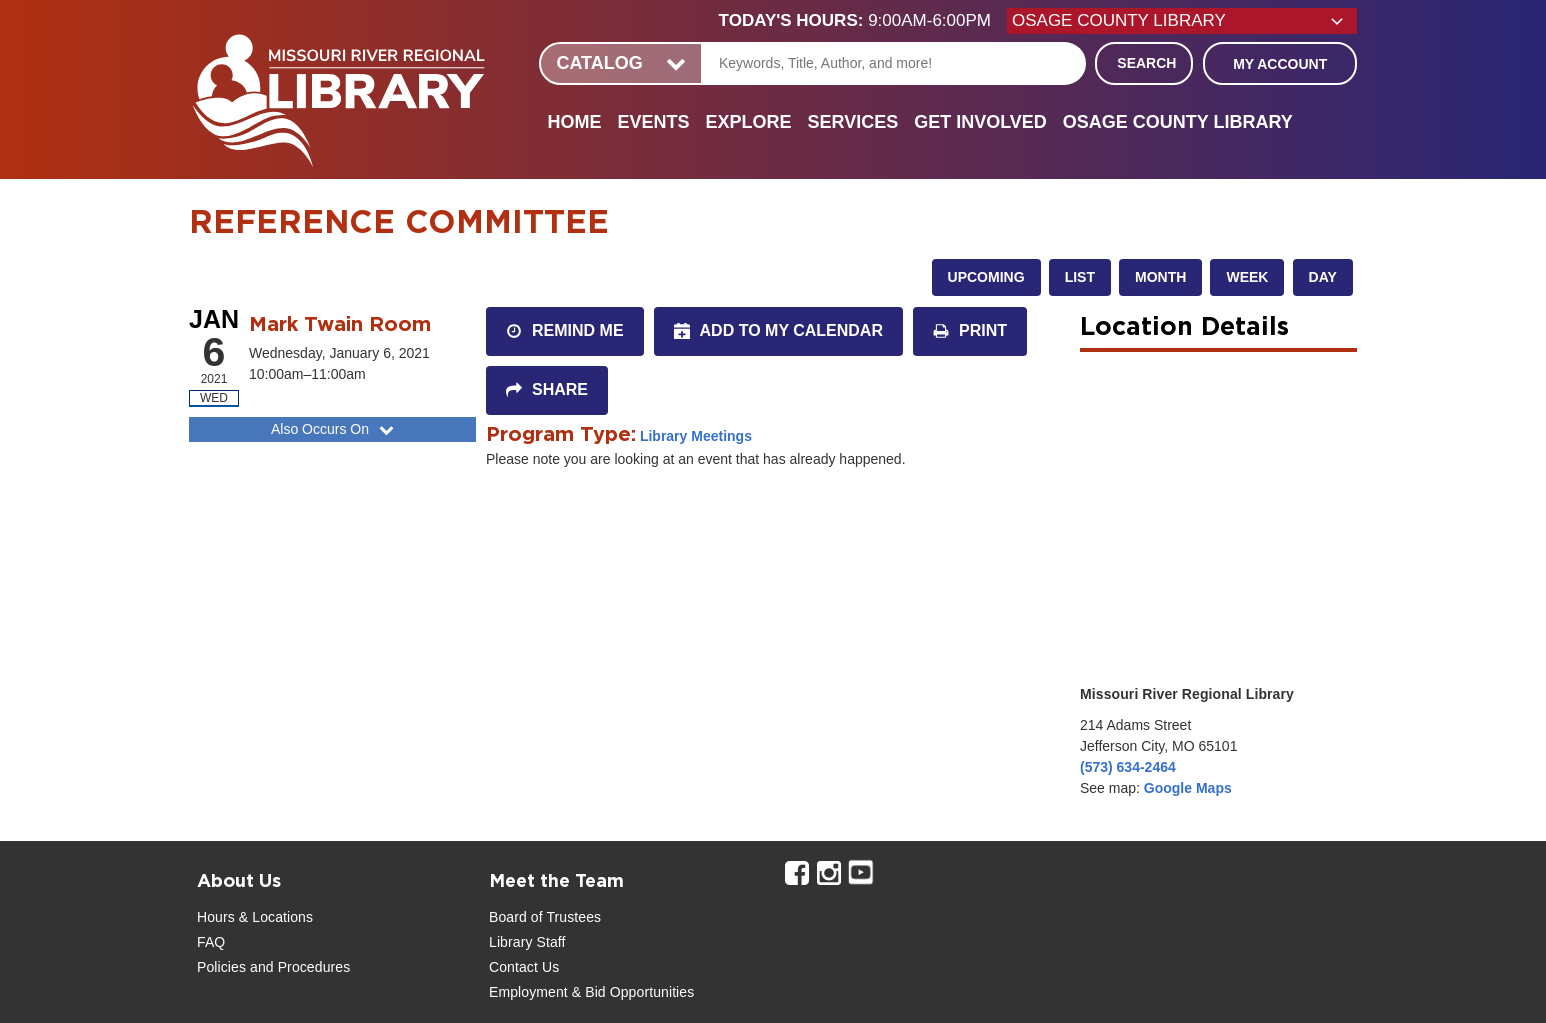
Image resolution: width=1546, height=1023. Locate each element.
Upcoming (986, 277)
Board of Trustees (545, 917)
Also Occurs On (334, 429)
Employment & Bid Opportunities (591, 992)
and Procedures (298, 967)
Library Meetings (696, 436)
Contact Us (524, 967)
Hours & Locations (255, 917)
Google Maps (1188, 788)
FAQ (211, 942)
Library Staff (527, 942)
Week (1247, 277)
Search (1146, 63)
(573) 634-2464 (1128, 767)
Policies (221, 967)
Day (1323, 277)
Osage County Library (1178, 122)
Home (574, 122)
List (1080, 277)
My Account (1280, 64)
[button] (863, 21)
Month (1160, 277)
